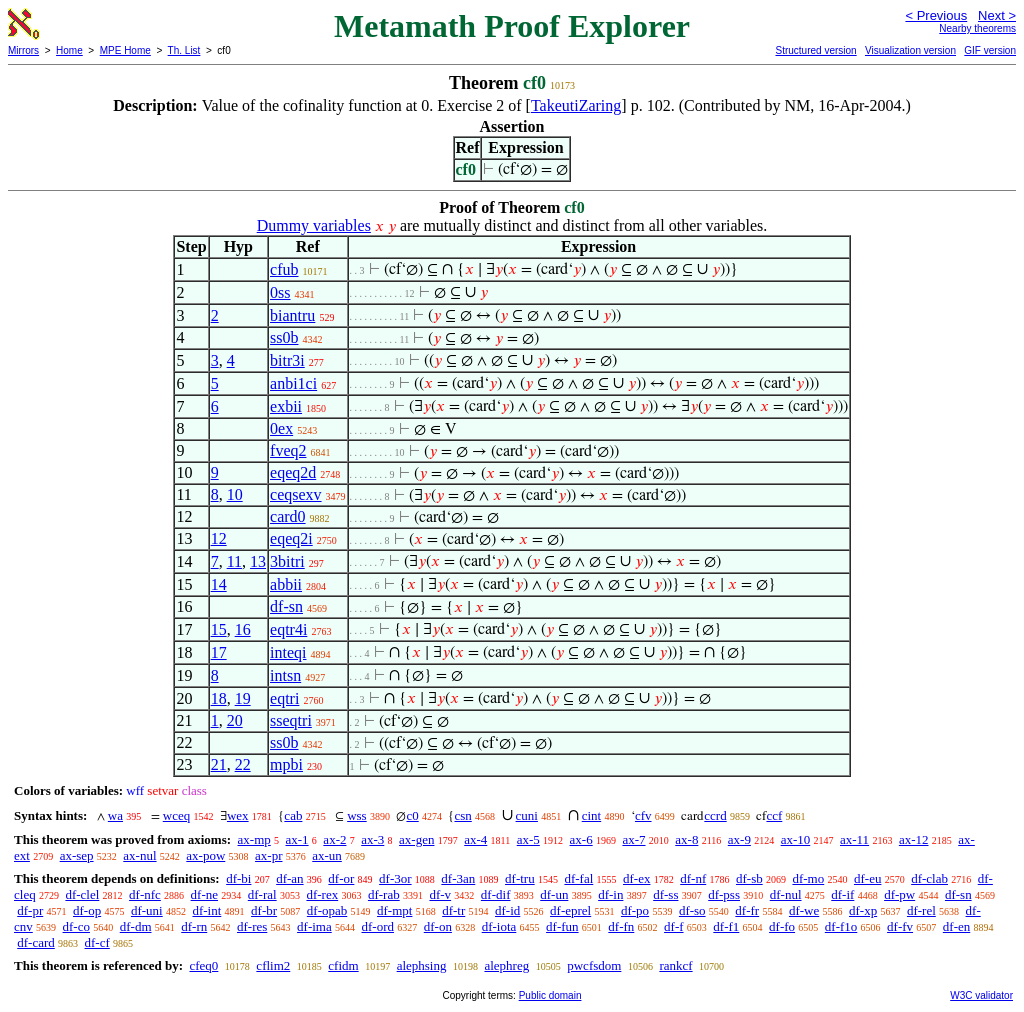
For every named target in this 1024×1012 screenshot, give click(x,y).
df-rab (384, 894)
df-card (36, 942)
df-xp (863, 910)
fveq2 (288, 450)
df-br (264, 910)
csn (462, 815)
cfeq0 (203, 965)
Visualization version (910, 50)
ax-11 (854, 839)
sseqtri (291, 720)
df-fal (578, 878)
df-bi (238, 878)
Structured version (815, 50)
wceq (176, 815)
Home (69, 50)
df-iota (499, 926)
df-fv (900, 926)
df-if (842, 894)
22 (243, 764)
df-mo (808, 878)
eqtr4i (288, 629)
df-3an (458, 878)
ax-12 (914, 839)
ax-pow (205, 855)
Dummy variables (314, 225)
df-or (341, 878)
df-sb (749, 878)
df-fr (747, 910)
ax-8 (686, 839)
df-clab (929, 878)
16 (243, 629)
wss (357, 815)
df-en (956, 926)
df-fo (782, 926)
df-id (507, 910)
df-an (289, 878)
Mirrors (23, 50)
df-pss (724, 894)
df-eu (867, 878)
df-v (440, 894)
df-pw (899, 894)
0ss (280, 292)
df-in (610, 894)
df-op (87, 910)
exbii (286, 406)
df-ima (314, 926)
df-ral (262, 894)
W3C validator (981, 995)
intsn (285, 675)
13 (258, 561)
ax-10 (796, 839)
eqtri (284, 698)
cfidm (343, 965)
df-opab (327, 910)
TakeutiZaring (576, 105)
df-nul (786, 894)
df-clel (82, 894)
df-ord (377, 926)
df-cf (97, 942)
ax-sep (77, 855)
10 (235, 494)
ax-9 (739, 839)
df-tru (520, 878)
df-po (635, 910)
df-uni (147, 910)
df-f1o (841, 926)
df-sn (286, 606)
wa (115, 815)
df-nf (693, 878)
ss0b (284, 337)
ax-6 (581, 839)
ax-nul (139, 855)
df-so (692, 910)
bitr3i (287, 360)
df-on (438, 926)
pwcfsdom (594, 965)
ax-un (327, 855)
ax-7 (633, 839)
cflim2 (273, 965)
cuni (527, 815)
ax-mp (254, 839)
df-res (252, 926)
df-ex (636, 878)
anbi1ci (293, 383)
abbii (286, 584)
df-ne (204, 894)
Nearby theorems (977, 28)
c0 (412, 815)
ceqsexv (296, 494)
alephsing (422, 965)
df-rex (322, 894)
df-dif (496, 894)
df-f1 (726, 926)
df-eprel (570, 910)
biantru (292, 315)
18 (219, 698)
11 (234, 561)
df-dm (136, 926)
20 (235, 720)
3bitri (287, 561)
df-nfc (145, 894)
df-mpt (394, 910)
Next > (997, 15)
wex (238, 815)
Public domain (550, 995)
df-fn (621, 926)
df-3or (395, 878)
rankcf (675, 965)
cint (592, 815)
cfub (284, 269)
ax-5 (528, 839)
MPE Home (125, 50)
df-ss (665, 894)
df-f (674, 926)
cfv (643, 815)
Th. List (184, 50)
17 (219, 652)
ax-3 (372, 839)
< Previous (936, 15)
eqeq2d (293, 472)
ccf (774, 815)
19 (243, 698)
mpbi (286, 764)
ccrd (715, 815)
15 (219, 629)
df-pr (30, 910)
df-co (76, 926)
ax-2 (334, 839)
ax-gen (416, 839)
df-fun (562, 926)
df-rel (921, 910)
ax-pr (268, 855)
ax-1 (297, 839)
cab (293, 815)
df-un (554, 894)
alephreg (506, 965)
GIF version (990, 50)
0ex (281, 428)
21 (219, 764)
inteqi (288, 652)
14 (219, 584)
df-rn (194, 926)
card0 (288, 516)
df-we (804, 910)
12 (219, 538)
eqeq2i (291, 538)
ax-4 (475, 839)
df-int (206, 910)
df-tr (453, 910)
